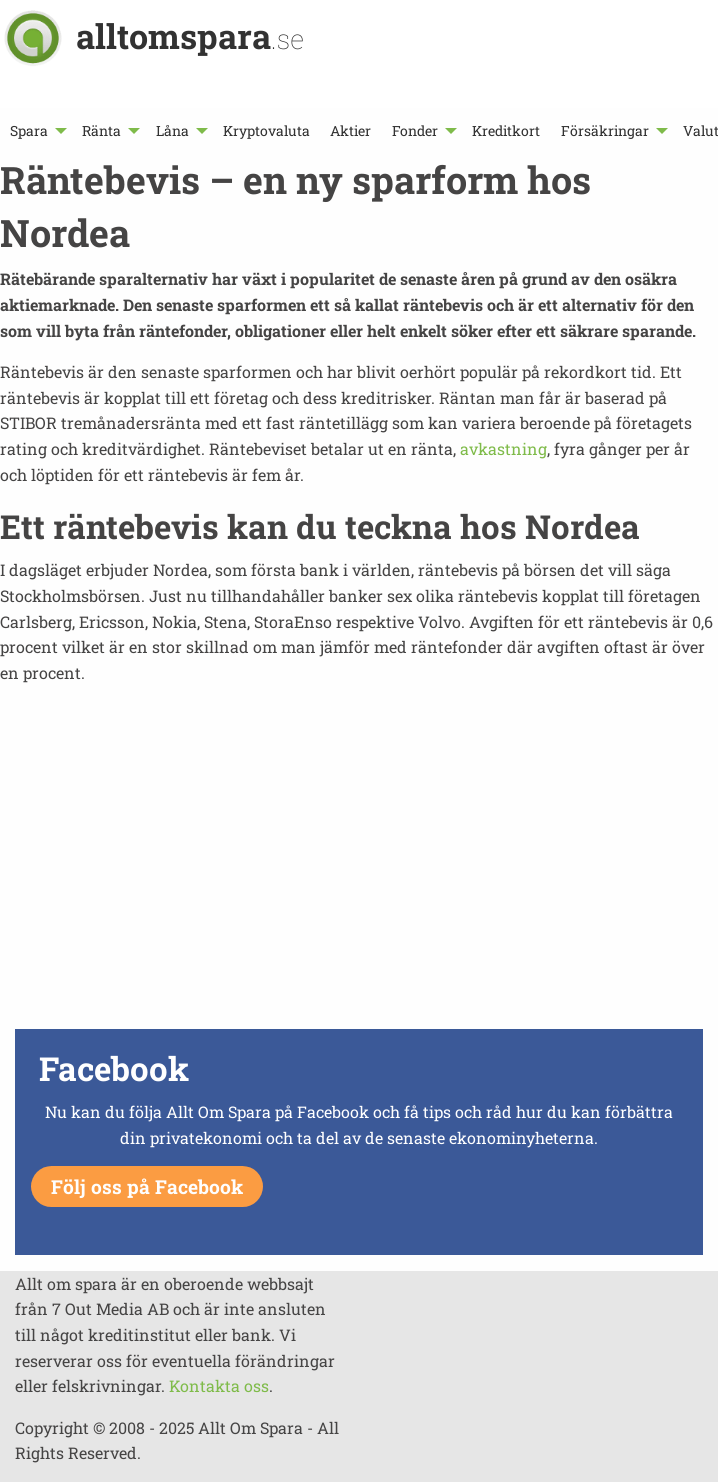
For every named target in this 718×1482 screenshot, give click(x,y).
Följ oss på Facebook (147, 1186)
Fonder (415, 130)
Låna (172, 130)
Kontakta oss (219, 1385)
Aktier (350, 130)
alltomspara (190, 35)
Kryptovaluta (266, 130)
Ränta (101, 130)
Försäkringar (605, 130)
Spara (29, 130)
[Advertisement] (359, 883)
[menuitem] (36, 130)
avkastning (503, 448)
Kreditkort (506, 130)
